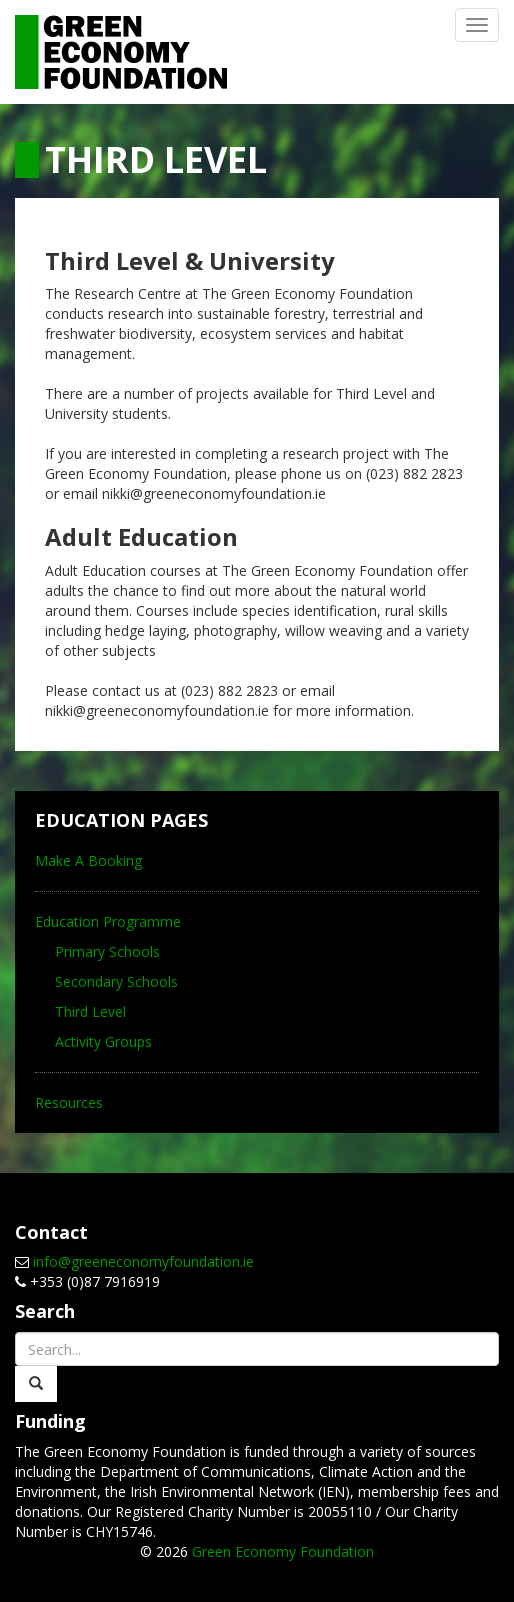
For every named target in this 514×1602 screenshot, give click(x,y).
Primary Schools (107, 951)
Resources (69, 1102)
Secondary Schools (116, 981)
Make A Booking (88, 860)
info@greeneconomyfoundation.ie (143, 1261)
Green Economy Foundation (283, 1551)
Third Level (90, 1011)
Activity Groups (103, 1041)
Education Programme (108, 921)
